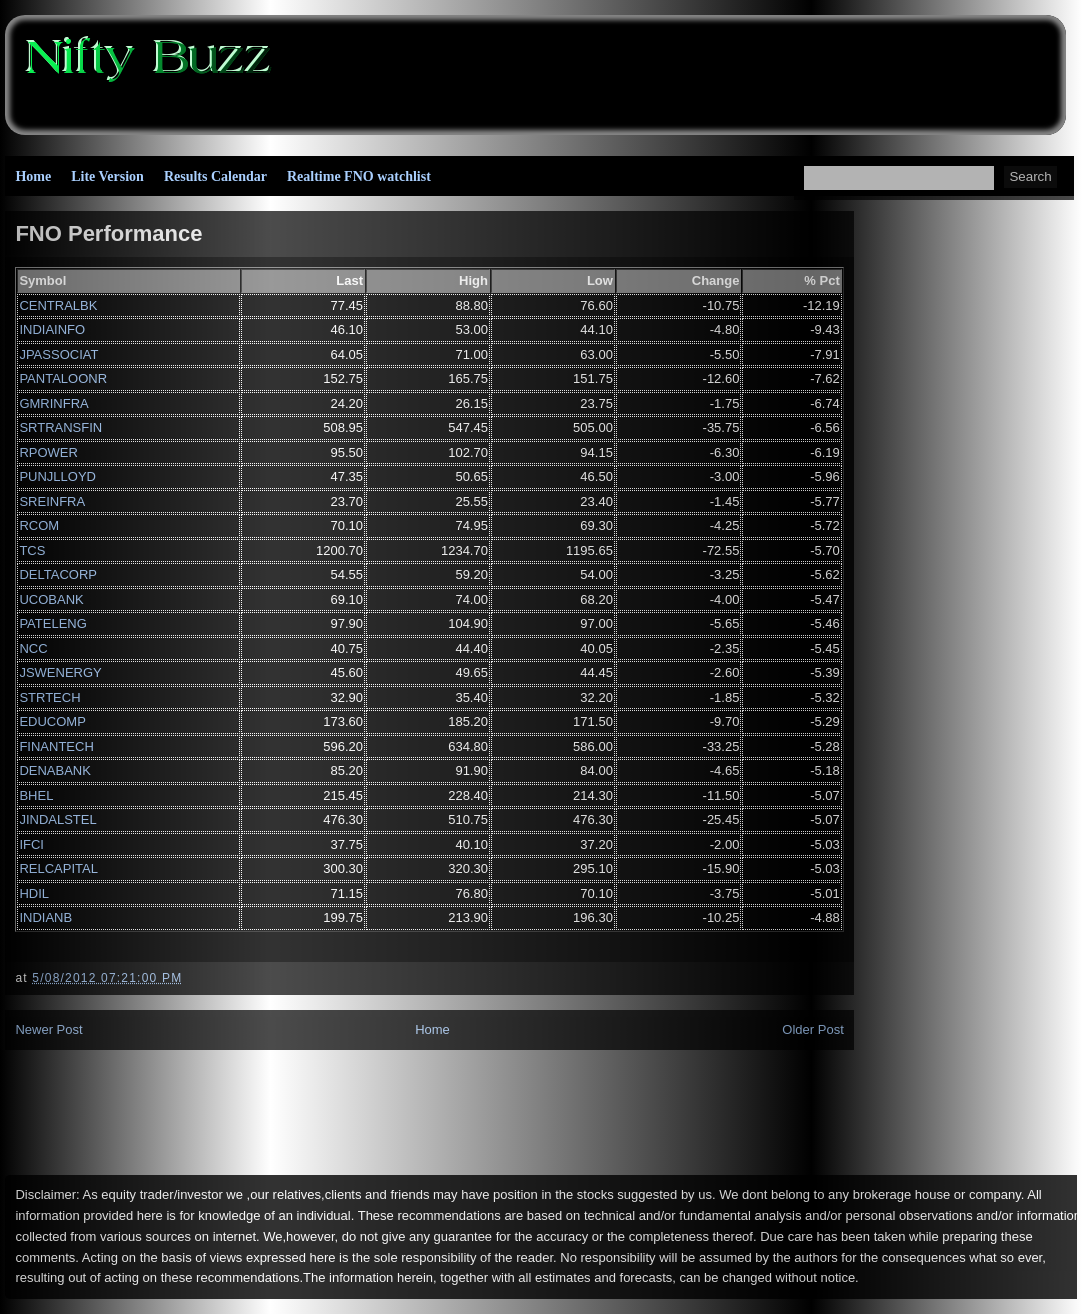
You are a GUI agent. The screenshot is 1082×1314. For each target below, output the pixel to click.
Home (33, 176)
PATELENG (52, 623)
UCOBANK (51, 599)
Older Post (812, 1029)
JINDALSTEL (57, 819)
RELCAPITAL (58, 868)
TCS (32, 550)
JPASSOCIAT (58, 354)
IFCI (31, 844)
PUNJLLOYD (57, 476)
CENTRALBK (58, 305)
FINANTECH (56, 746)
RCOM (39, 525)
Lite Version (107, 176)
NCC (33, 648)
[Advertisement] (681, 70)
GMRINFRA (53, 403)
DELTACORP (58, 574)
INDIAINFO (52, 329)
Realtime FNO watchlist (359, 176)
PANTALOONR (63, 378)
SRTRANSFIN (60, 427)
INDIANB (45, 917)
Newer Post (48, 1029)
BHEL (36, 795)
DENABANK (55, 770)
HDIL (34, 893)
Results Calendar (215, 176)
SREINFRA (52, 501)
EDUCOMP (52, 721)
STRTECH (49, 697)
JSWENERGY (60, 672)
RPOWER (48, 452)
